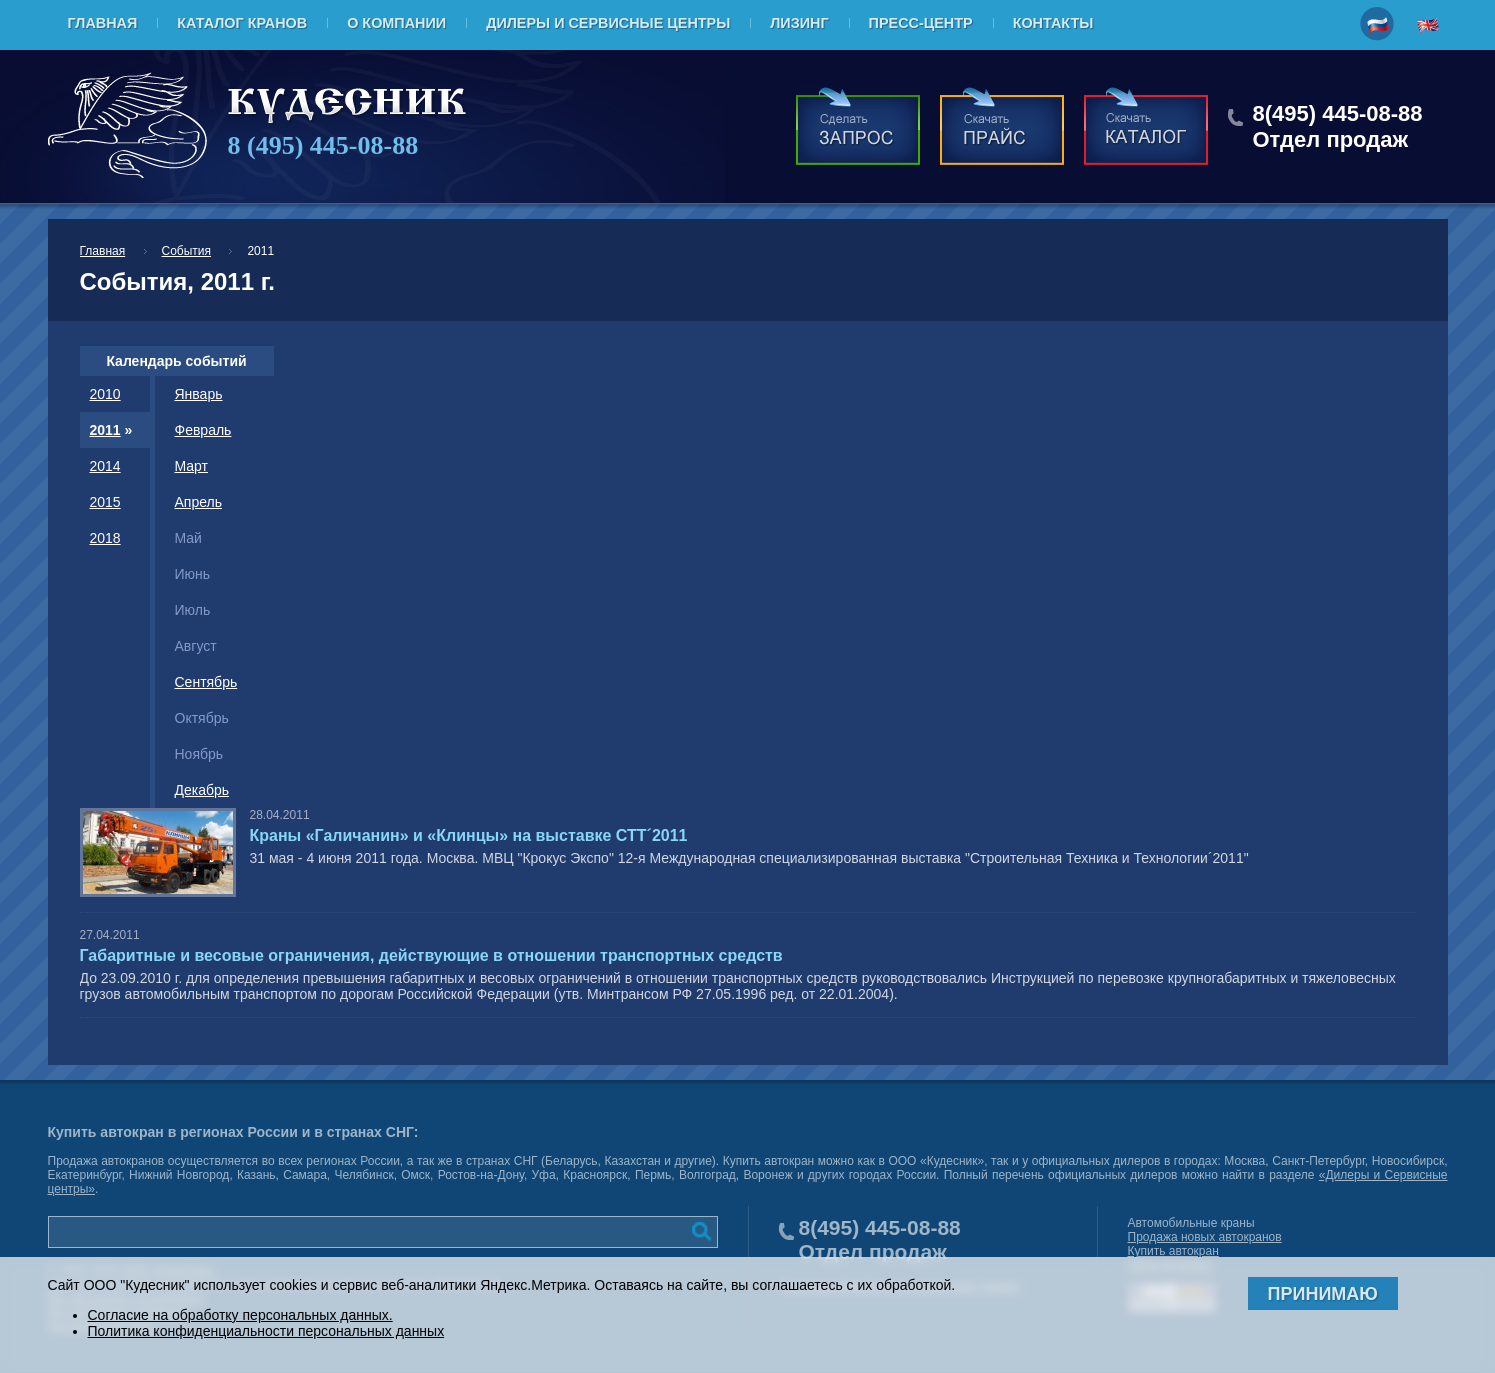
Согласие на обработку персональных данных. (240, 1315)
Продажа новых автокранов (1205, 1237)
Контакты (1053, 23)
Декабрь (202, 790)
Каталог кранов (242, 23)
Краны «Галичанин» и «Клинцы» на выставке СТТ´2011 (469, 835)
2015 (105, 502)
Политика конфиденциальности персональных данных (266, 1331)
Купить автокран (1173, 1251)
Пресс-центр (921, 23)
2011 (105, 430)
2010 (105, 394)
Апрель (199, 502)
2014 (105, 466)
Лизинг (799, 23)
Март (192, 466)
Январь (199, 394)
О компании (396, 23)
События (187, 251)
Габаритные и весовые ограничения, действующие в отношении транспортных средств (431, 955)
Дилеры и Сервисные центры (608, 23)
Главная (103, 23)
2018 (105, 538)
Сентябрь (206, 682)
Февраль (203, 430)
